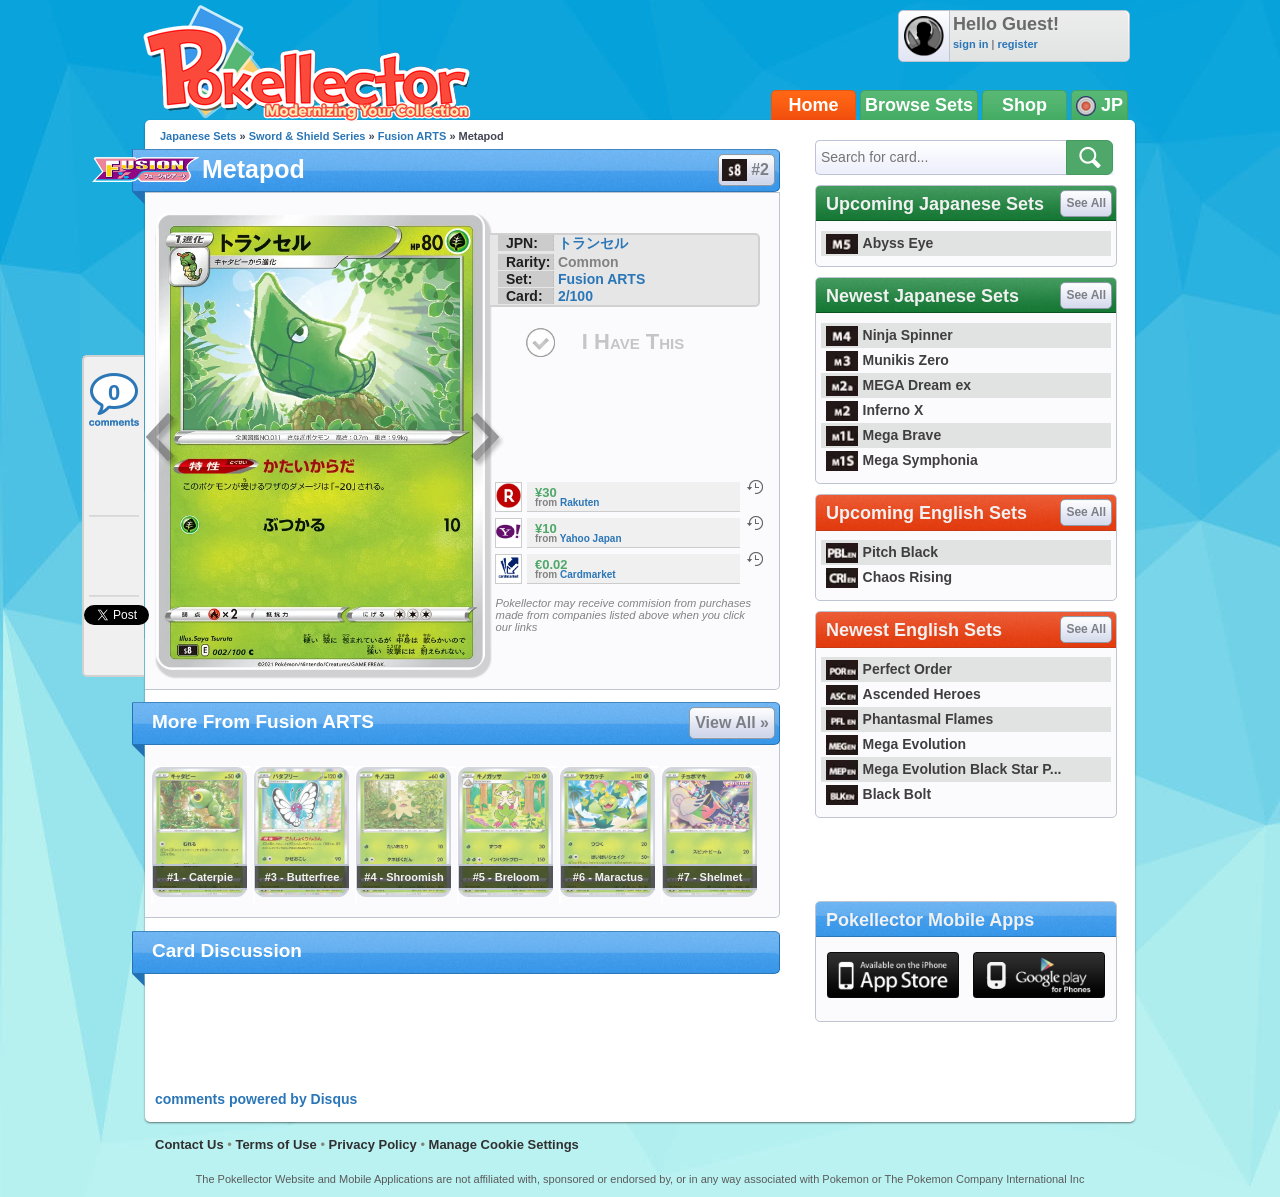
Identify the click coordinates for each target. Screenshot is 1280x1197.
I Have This (633, 341)
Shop (1024, 105)
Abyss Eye (879, 243)
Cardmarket (588, 574)
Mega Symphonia (902, 460)
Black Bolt (878, 794)
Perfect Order (889, 669)
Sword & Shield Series (307, 136)
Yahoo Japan (591, 538)
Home (814, 105)
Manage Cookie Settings (504, 1144)
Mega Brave (883, 435)
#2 (745, 170)
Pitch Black (882, 552)
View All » (732, 722)
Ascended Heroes (903, 694)
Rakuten (579, 502)
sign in (970, 44)
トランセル (593, 243)
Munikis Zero (887, 360)
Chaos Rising (889, 577)
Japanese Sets (198, 136)
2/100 (575, 296)
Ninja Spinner (889, 335)
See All (1086, 203)
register (1017, 44)
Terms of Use (275, 1144)
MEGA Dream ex (898, 385)
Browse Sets (919, 105)
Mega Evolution (896, 744)
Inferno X (874, 410)
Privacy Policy (373, 1144)
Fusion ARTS (412, 136)
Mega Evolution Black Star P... (944, 769)
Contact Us (189, 1144)
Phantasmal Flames (909, 719)
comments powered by (256, 1099)
